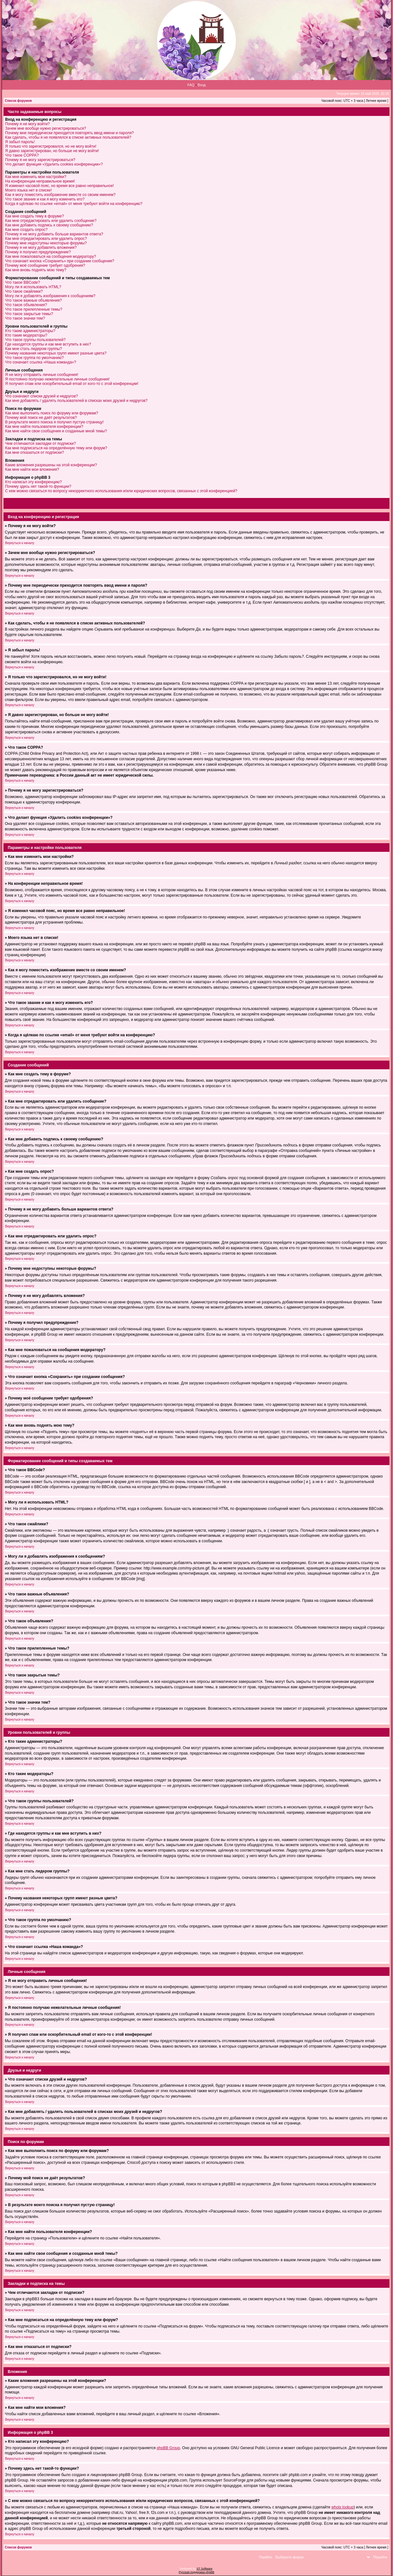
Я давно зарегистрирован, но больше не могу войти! (52, 151)
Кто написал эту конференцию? (33, 482)
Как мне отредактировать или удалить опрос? (46, 238)
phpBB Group (168, 2448)
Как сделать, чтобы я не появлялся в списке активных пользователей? (68, 137)
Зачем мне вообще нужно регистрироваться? (45, 128)
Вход (202, 85)
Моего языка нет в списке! (28, 190)
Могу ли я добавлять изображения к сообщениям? (50, 296)
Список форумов (18, 100)
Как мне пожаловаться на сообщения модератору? (50, 256)
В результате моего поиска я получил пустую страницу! (54, 422)
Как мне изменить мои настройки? (35, 177)
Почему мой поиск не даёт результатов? (41, 417)
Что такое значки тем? (25, 318)
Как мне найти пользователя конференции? (44, 426)
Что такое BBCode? (22, 282)
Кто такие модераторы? (26, 335)
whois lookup (343, 2507)
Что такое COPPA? (22, 155)
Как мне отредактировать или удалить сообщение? (51, 220)
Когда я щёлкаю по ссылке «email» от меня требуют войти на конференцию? (73, 203)
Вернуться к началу (19, 543)
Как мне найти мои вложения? (32, 469)
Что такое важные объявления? (33, 300)
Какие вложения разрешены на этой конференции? (51, 465)
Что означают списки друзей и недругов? (41, 396)
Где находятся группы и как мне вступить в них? (48, 344)
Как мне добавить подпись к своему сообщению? (49, 225)
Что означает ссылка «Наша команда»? (40, 362)
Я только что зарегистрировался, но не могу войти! (50, 146)
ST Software (204, 2568)
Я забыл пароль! (20, 142)
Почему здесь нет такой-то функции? (38, 486)
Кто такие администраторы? (30, 331)
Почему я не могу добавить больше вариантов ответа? (54, 234)
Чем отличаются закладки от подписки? (40, 443)
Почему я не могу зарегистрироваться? (40, 160)
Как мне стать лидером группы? (33, 348)
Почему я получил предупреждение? (38, 252)
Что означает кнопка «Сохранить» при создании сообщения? (59, 261)
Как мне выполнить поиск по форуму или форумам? (51, 413)
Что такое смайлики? (24, 291)
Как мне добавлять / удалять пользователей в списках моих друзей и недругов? (76, 400)
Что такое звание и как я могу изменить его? (44, 199)
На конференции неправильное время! (40, 181)
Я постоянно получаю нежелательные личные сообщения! (57, 379)
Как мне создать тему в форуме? (34, 216)
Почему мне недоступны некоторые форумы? (46, 243)
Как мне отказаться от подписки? (34, 452)
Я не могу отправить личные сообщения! (41, 374)
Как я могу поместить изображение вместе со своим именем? (60, 194)
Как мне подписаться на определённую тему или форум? (56, 448)
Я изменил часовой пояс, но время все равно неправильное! (59, 185)
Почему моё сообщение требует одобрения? (45, 265)
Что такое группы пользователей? (35, 340)
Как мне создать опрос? (26, 229)
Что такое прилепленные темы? (33, 309)
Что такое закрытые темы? (29, 314)
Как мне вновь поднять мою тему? (35, 270)
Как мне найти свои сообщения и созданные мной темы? (56, 431)
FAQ (191, 85)
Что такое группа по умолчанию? (34, 357)
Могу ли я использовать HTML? (33, 287)
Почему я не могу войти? (27, 124)
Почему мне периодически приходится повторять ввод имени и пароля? (69, 133)
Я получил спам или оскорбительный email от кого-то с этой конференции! (71, 383)
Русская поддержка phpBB (196, 2572)
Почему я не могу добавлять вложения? (40, 247)
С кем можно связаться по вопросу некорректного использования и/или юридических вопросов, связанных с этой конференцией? (121, 491)
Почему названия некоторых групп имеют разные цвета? (56, 353)
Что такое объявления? (26, 305)
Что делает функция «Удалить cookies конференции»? (54, 164)
